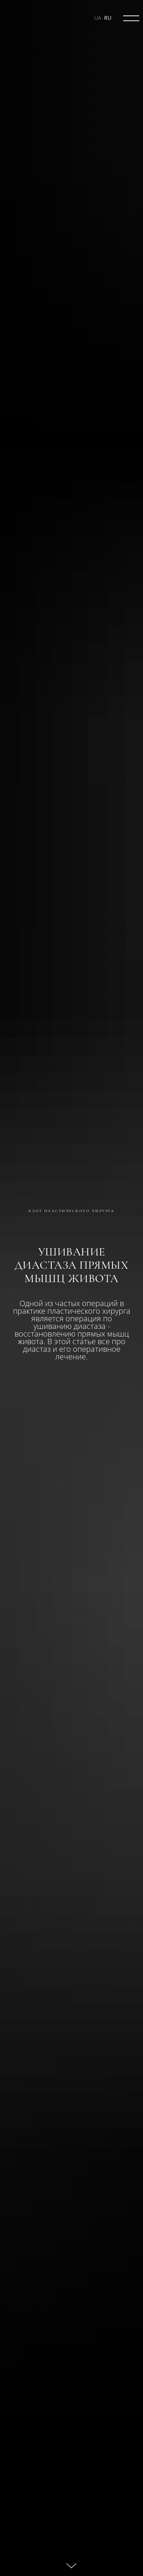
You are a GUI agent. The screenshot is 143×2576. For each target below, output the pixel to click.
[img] (131, 18)
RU (107, 17)
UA (97, 17)
